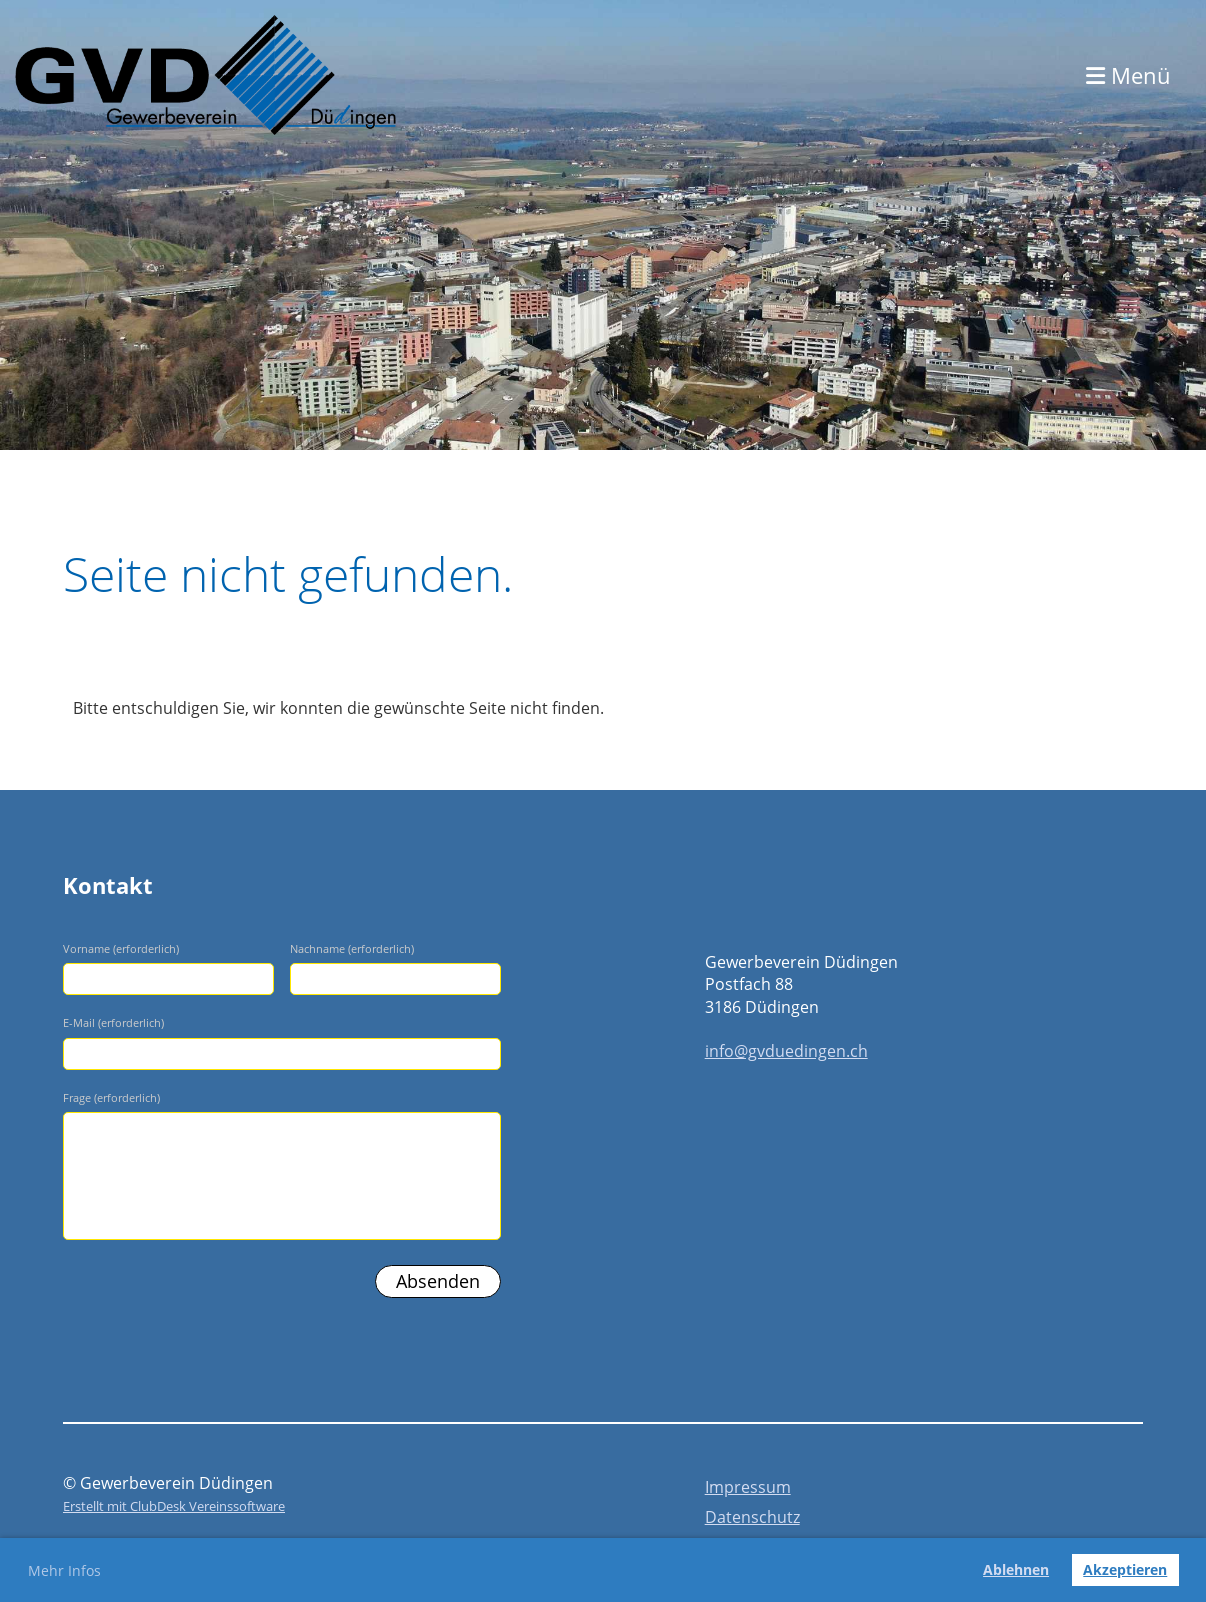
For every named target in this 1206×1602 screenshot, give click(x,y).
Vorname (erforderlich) (121, 948)
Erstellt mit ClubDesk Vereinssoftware (174, 1506)
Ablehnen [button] (1016, 1569)
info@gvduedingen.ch (786, 1051)
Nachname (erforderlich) (352, 948)
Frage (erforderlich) (111, 1097)
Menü (1128, 75)
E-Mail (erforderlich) (113, 1022)
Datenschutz (752, 1517)
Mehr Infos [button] (64, 1570)
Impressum (748, 1487)
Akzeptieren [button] (1125, 1569)
